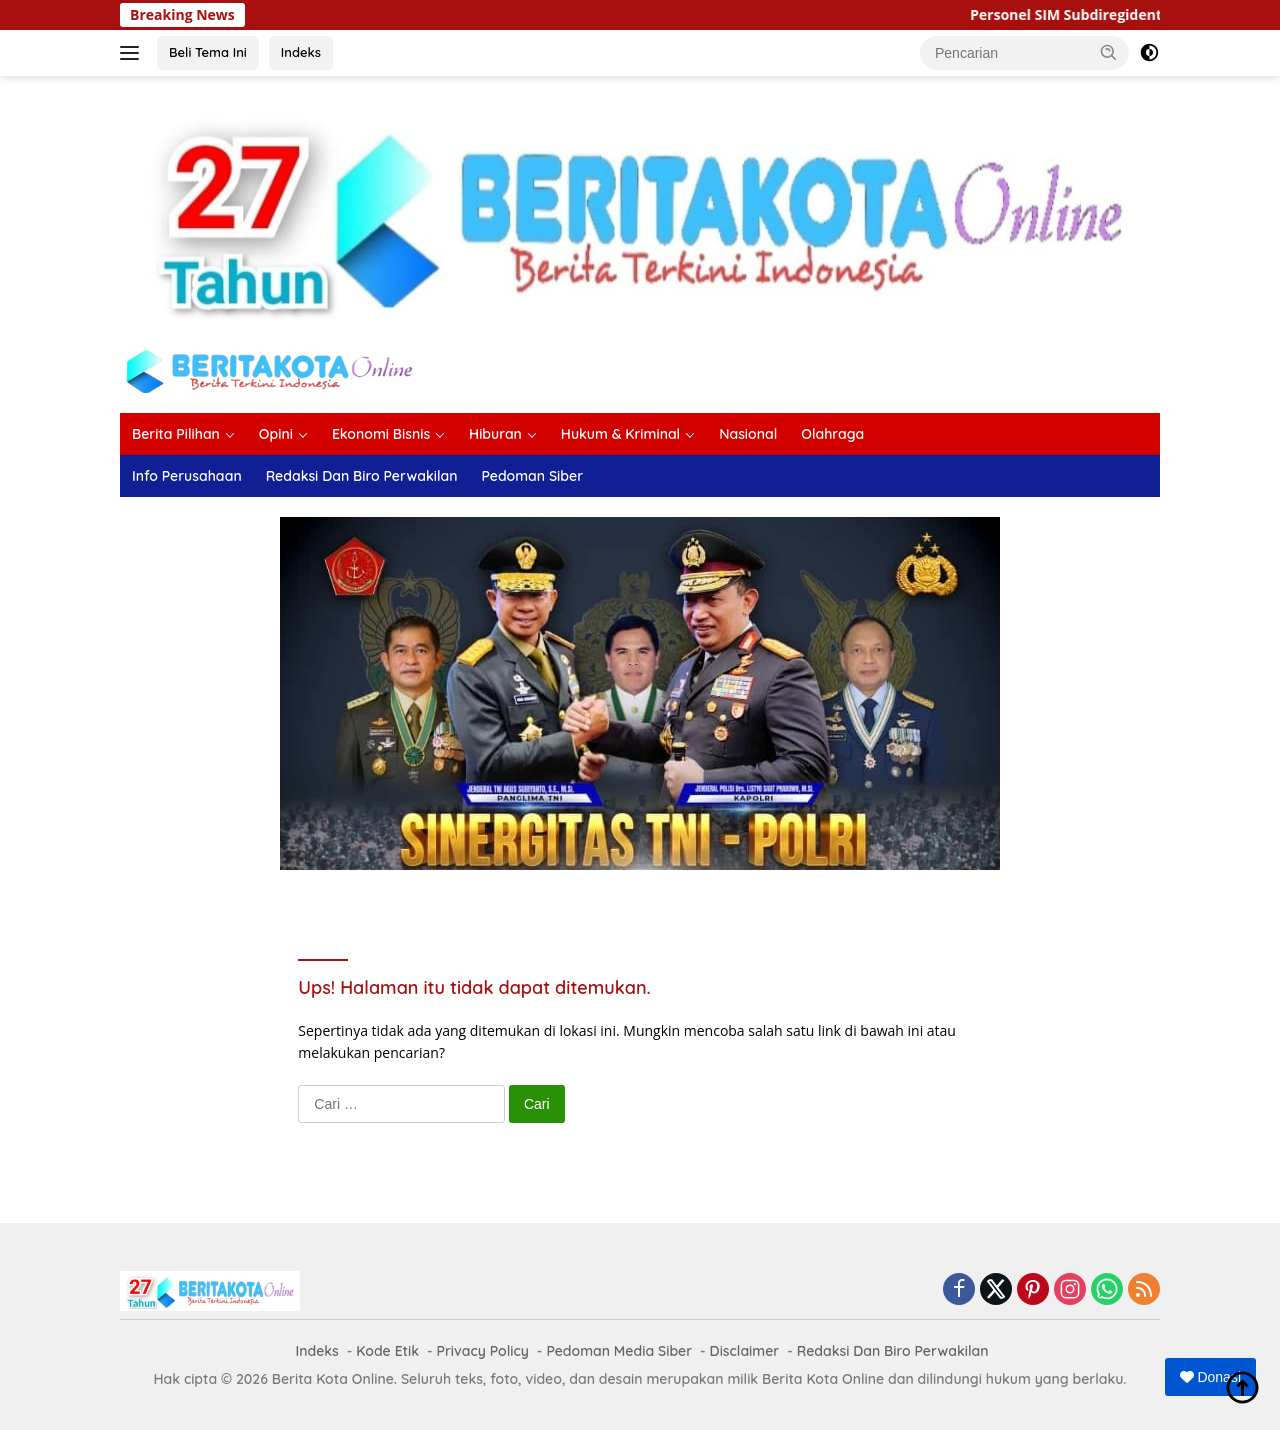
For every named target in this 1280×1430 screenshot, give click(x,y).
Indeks (301, 52)
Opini (276, 434)
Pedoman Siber (532, 476)
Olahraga (832, 434)
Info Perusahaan (187, 476)
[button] (1109, 52)
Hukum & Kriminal (620, 434)
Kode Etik (387, 1351)
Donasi (1210, 1377)
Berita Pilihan (176, 434)
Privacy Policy (483, 1351)
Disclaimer (745, 1351)
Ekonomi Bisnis (381, 434)
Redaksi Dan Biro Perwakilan (362, 476)
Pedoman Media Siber (619, 1351)
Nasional (748, 434)
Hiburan (495, 434)
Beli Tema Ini (208, 52)
